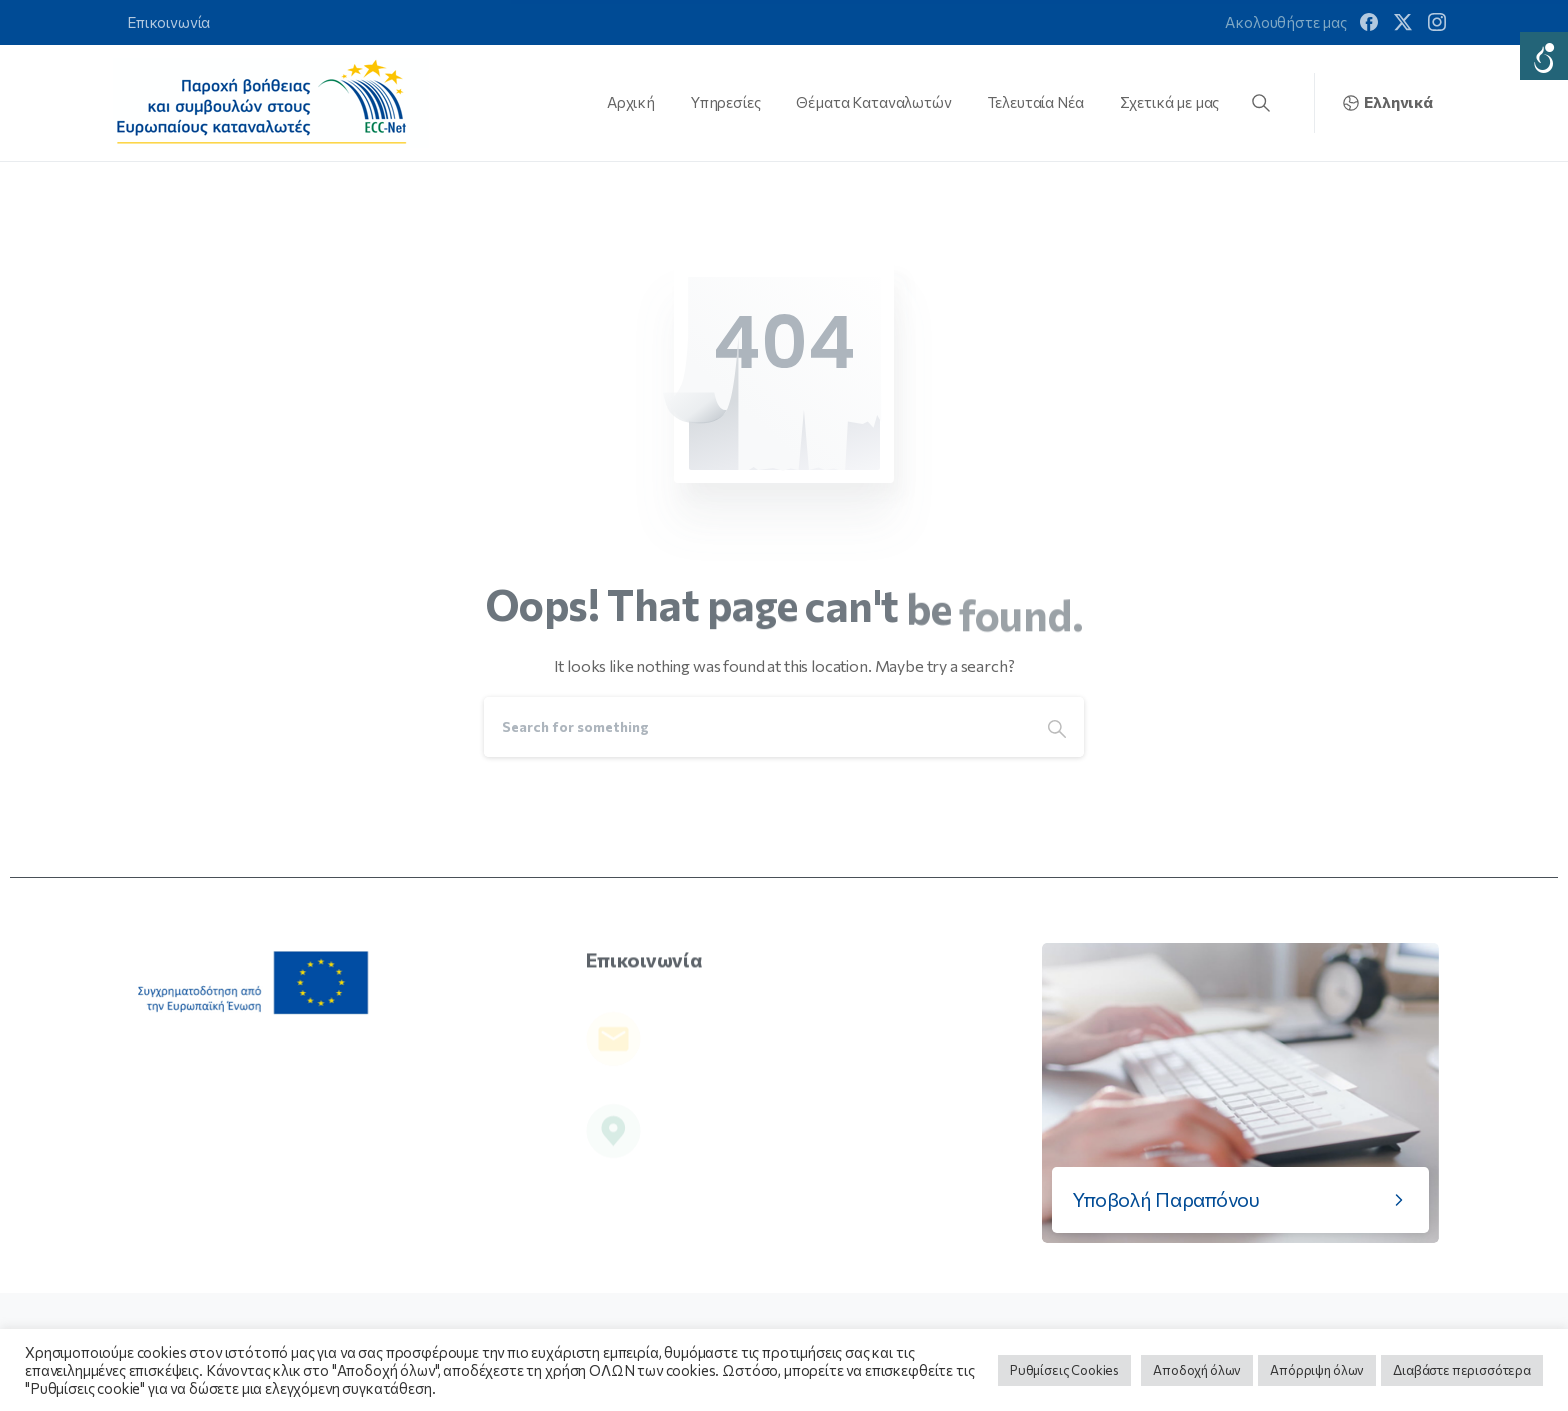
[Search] (757, 727)
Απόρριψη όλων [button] (1317, 1370)
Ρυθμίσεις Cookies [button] (1064, 1370)
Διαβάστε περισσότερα (1462, 1370)
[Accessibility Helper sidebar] (1544, 56)
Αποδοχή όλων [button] (1197, 1370)
